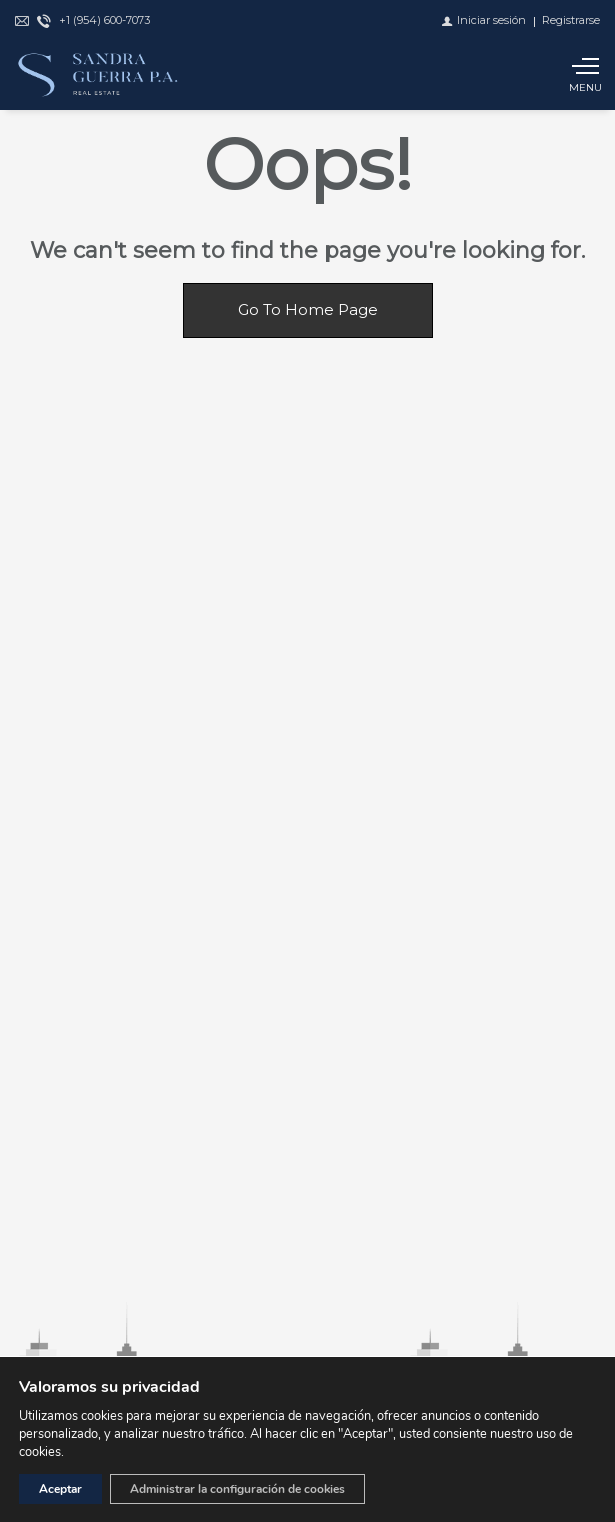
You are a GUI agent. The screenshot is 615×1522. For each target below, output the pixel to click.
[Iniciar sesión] (484, 20)
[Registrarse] (571, 20)
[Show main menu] (585, 75)
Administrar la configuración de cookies (237, 1489)
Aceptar (60, 1489)
